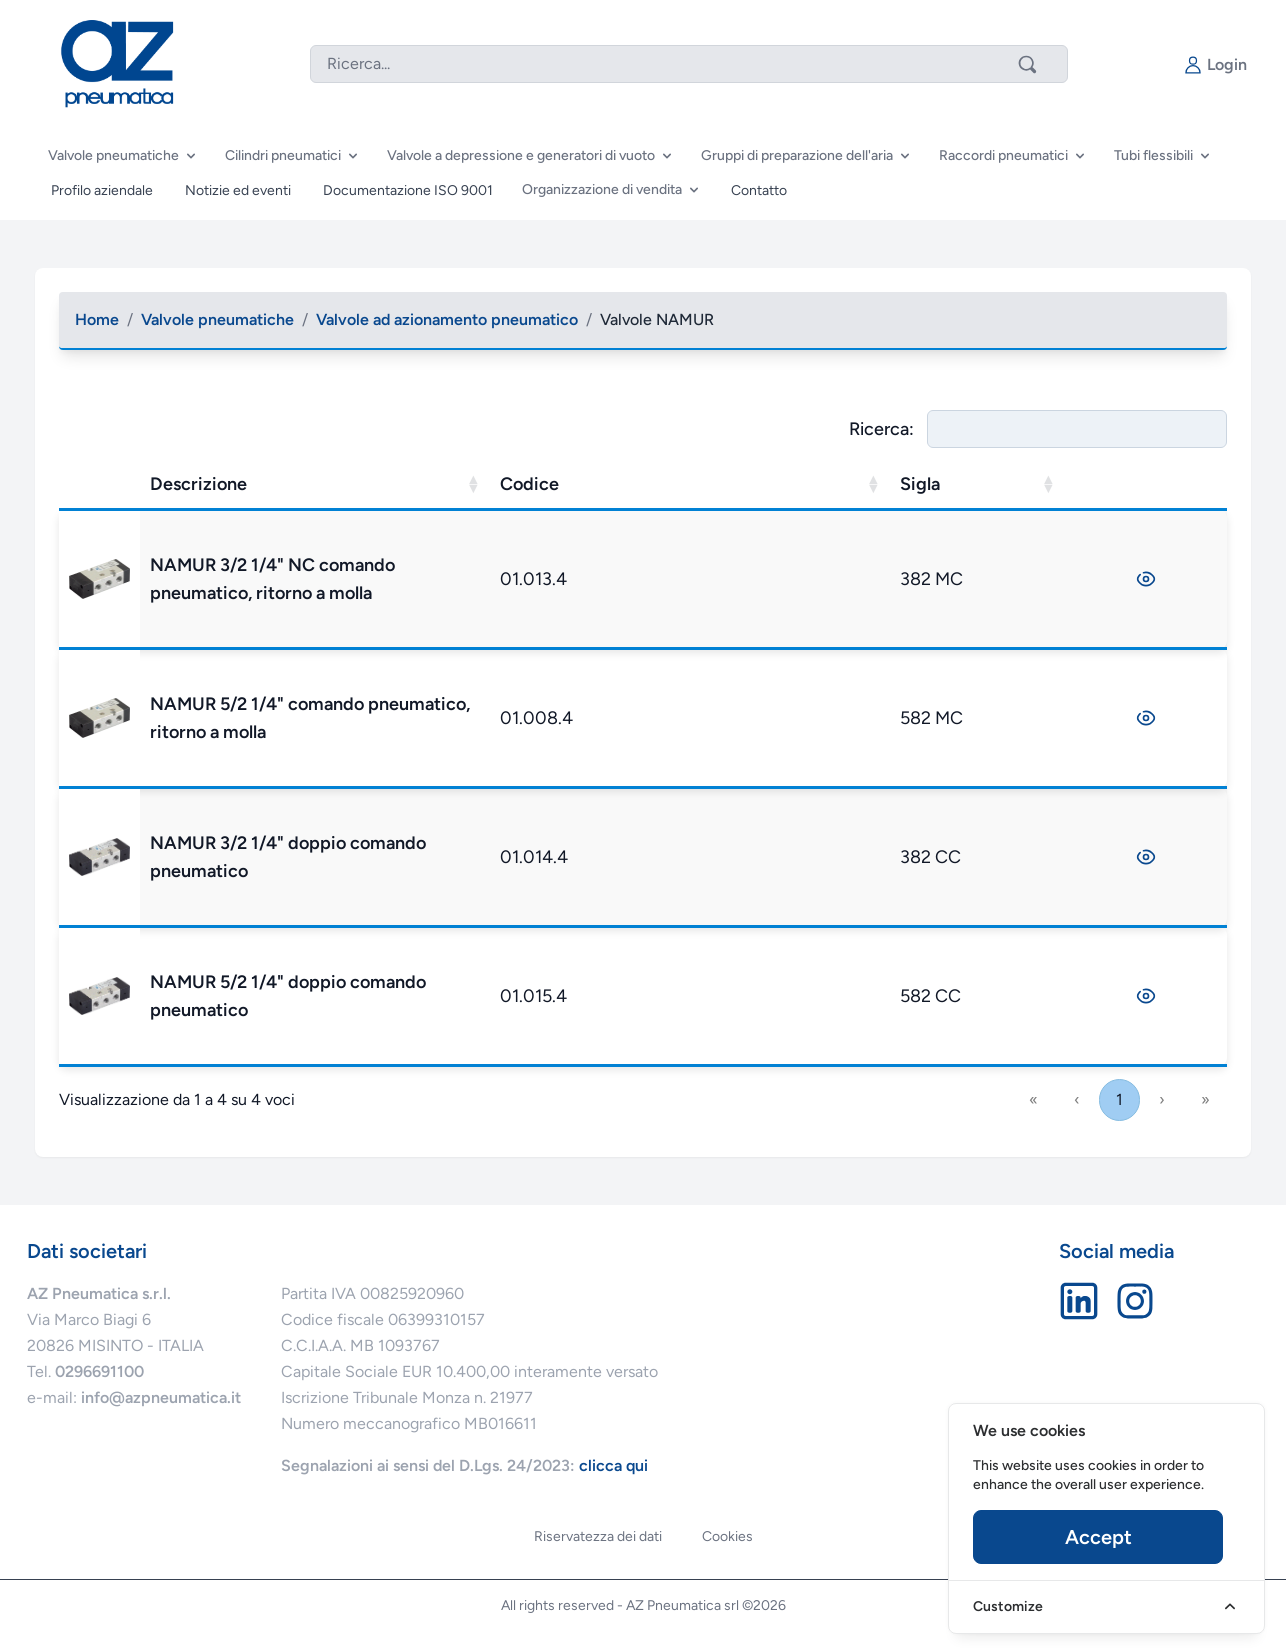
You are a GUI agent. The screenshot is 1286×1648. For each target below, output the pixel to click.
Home (97, 319)
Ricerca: (881, 429)
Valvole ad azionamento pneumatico (447, 319)
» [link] (1205, 1099)
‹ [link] (1077, 1099)
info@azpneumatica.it (161, 1397)
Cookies (727, 1536)
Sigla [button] (983, 484)
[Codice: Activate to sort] (830, 485)
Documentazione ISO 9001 (408, 190)
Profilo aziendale (102, 190)
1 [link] (1119, 1099)
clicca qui (613, 1465)
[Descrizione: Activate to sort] (532, 485)
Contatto (759, 190)
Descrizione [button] (415, 484)
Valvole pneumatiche (217, 319)
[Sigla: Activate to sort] (1040, 485)
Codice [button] (746, 484)
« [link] (1033, 1099)
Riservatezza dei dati (598, 1536)
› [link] (1162, 1099)
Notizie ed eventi (238, 190)
